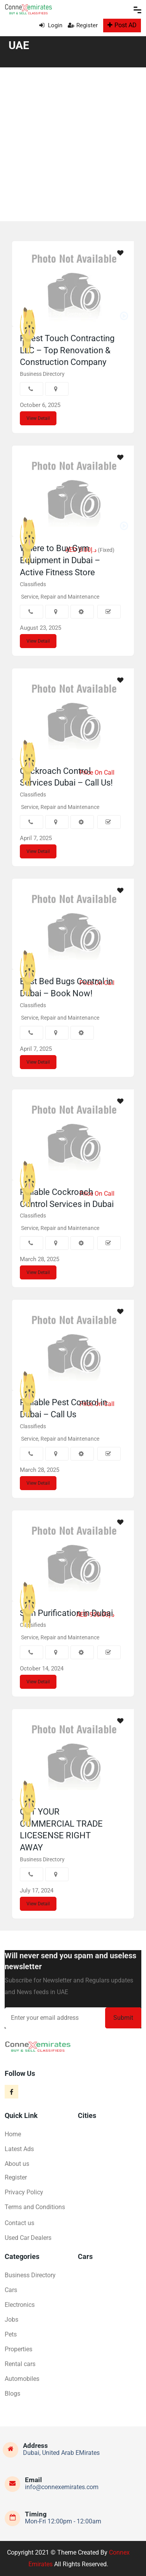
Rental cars (20, 2364)
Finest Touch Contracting (65, 314)
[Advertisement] (73, 144)
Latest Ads (19, 2149)
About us (17, 2163)
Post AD (122, 25)
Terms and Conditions (35, 2207)
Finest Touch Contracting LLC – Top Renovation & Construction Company (67, 350)
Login (50, 25)
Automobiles (22, 2378)
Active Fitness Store (59, 524)
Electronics (20, 2304)
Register (83, 25)
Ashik (44, 1787)
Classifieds (33, 584)
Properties (18, 2349)
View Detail (38, 418)
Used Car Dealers (28, 2237)
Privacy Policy (24, 2192)
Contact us (19, 2223)
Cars (11, 2290)
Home (13, 2134)
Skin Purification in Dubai (66, 1613)
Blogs (12, 2393)
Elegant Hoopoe (55, 1588)
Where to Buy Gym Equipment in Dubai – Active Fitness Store (60, 560)
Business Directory (42, 374)
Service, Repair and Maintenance (60, 597)
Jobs (11, 2319)
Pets (11, 2334)
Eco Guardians (54, 746)
